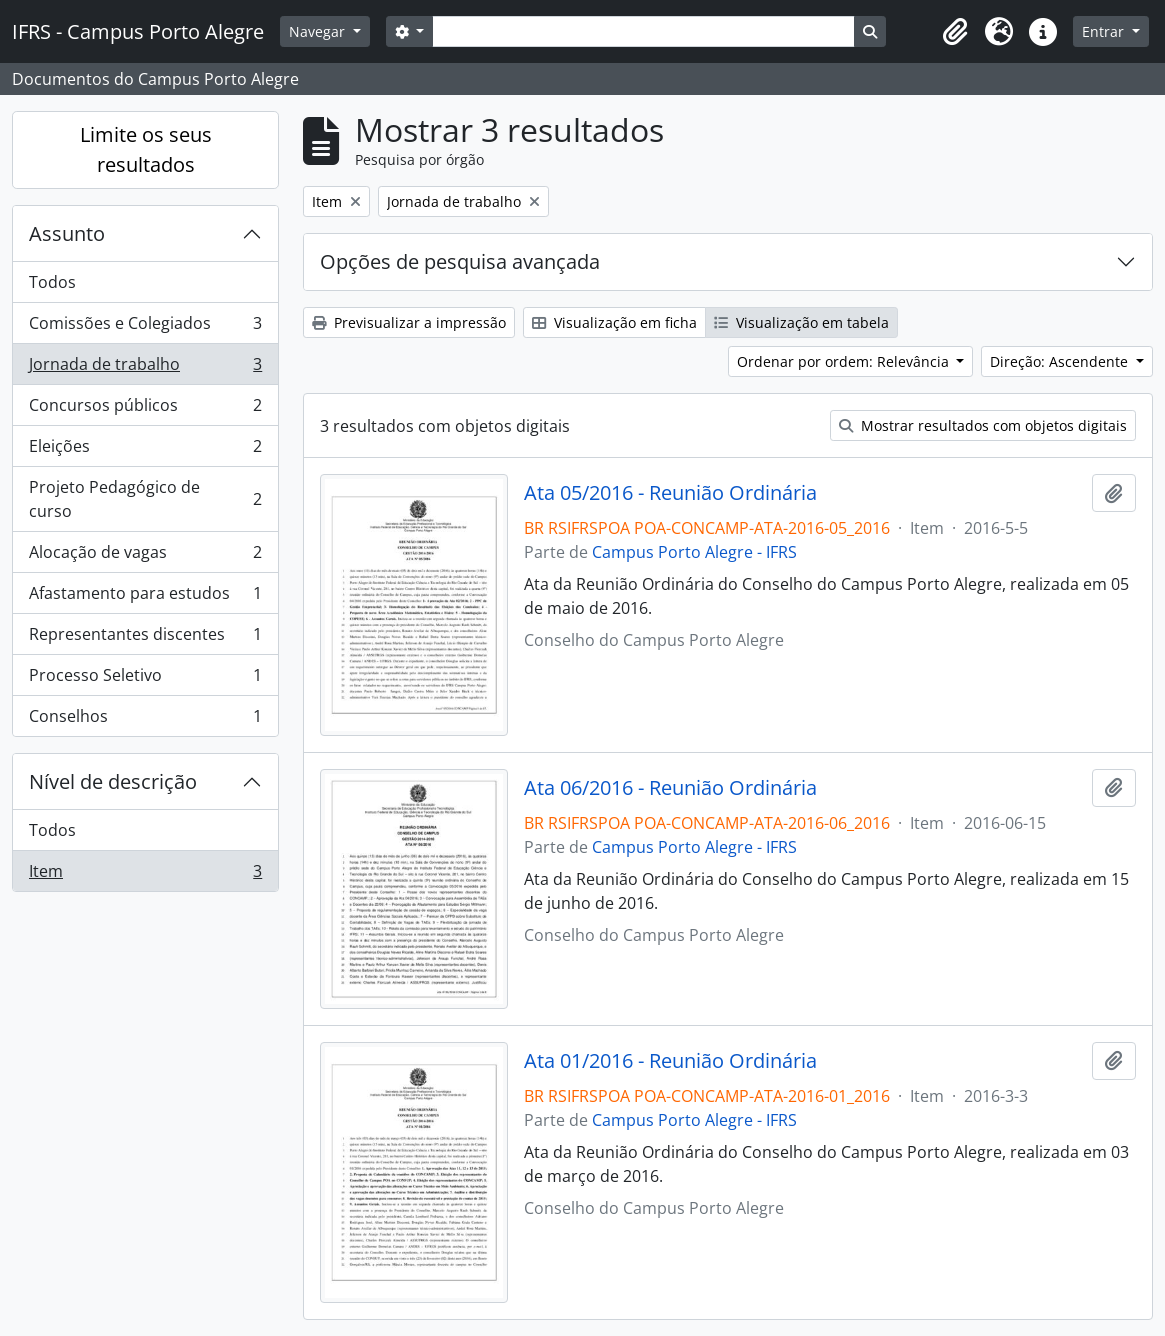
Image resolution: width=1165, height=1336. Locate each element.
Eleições (145, 450)
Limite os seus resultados (146, 149)
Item (145, 875)
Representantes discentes (145, 638)
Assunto (67, 233)
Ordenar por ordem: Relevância (845, 361)
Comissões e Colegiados (145, 327)
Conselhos (145, 720)
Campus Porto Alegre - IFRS (694, 552)
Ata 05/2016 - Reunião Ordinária (670, 493)
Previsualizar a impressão (409, 322)
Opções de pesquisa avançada (460, 261)
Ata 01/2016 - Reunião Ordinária (670, 1061)
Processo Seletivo (145, 679)
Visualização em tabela (801, 322)
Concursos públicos (145, 409)
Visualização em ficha (614, 322)
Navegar (319, 31)
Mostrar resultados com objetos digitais (983, 425)
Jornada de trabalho (145, 368)
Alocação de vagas (145, 556)
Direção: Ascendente (1061, 361)
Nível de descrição (113, 781)
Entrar (1105, 31)
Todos (52, 282)
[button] (955, 32)
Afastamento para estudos (145, 597)
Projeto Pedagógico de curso (145, 499)
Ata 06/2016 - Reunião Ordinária (670, 788)
